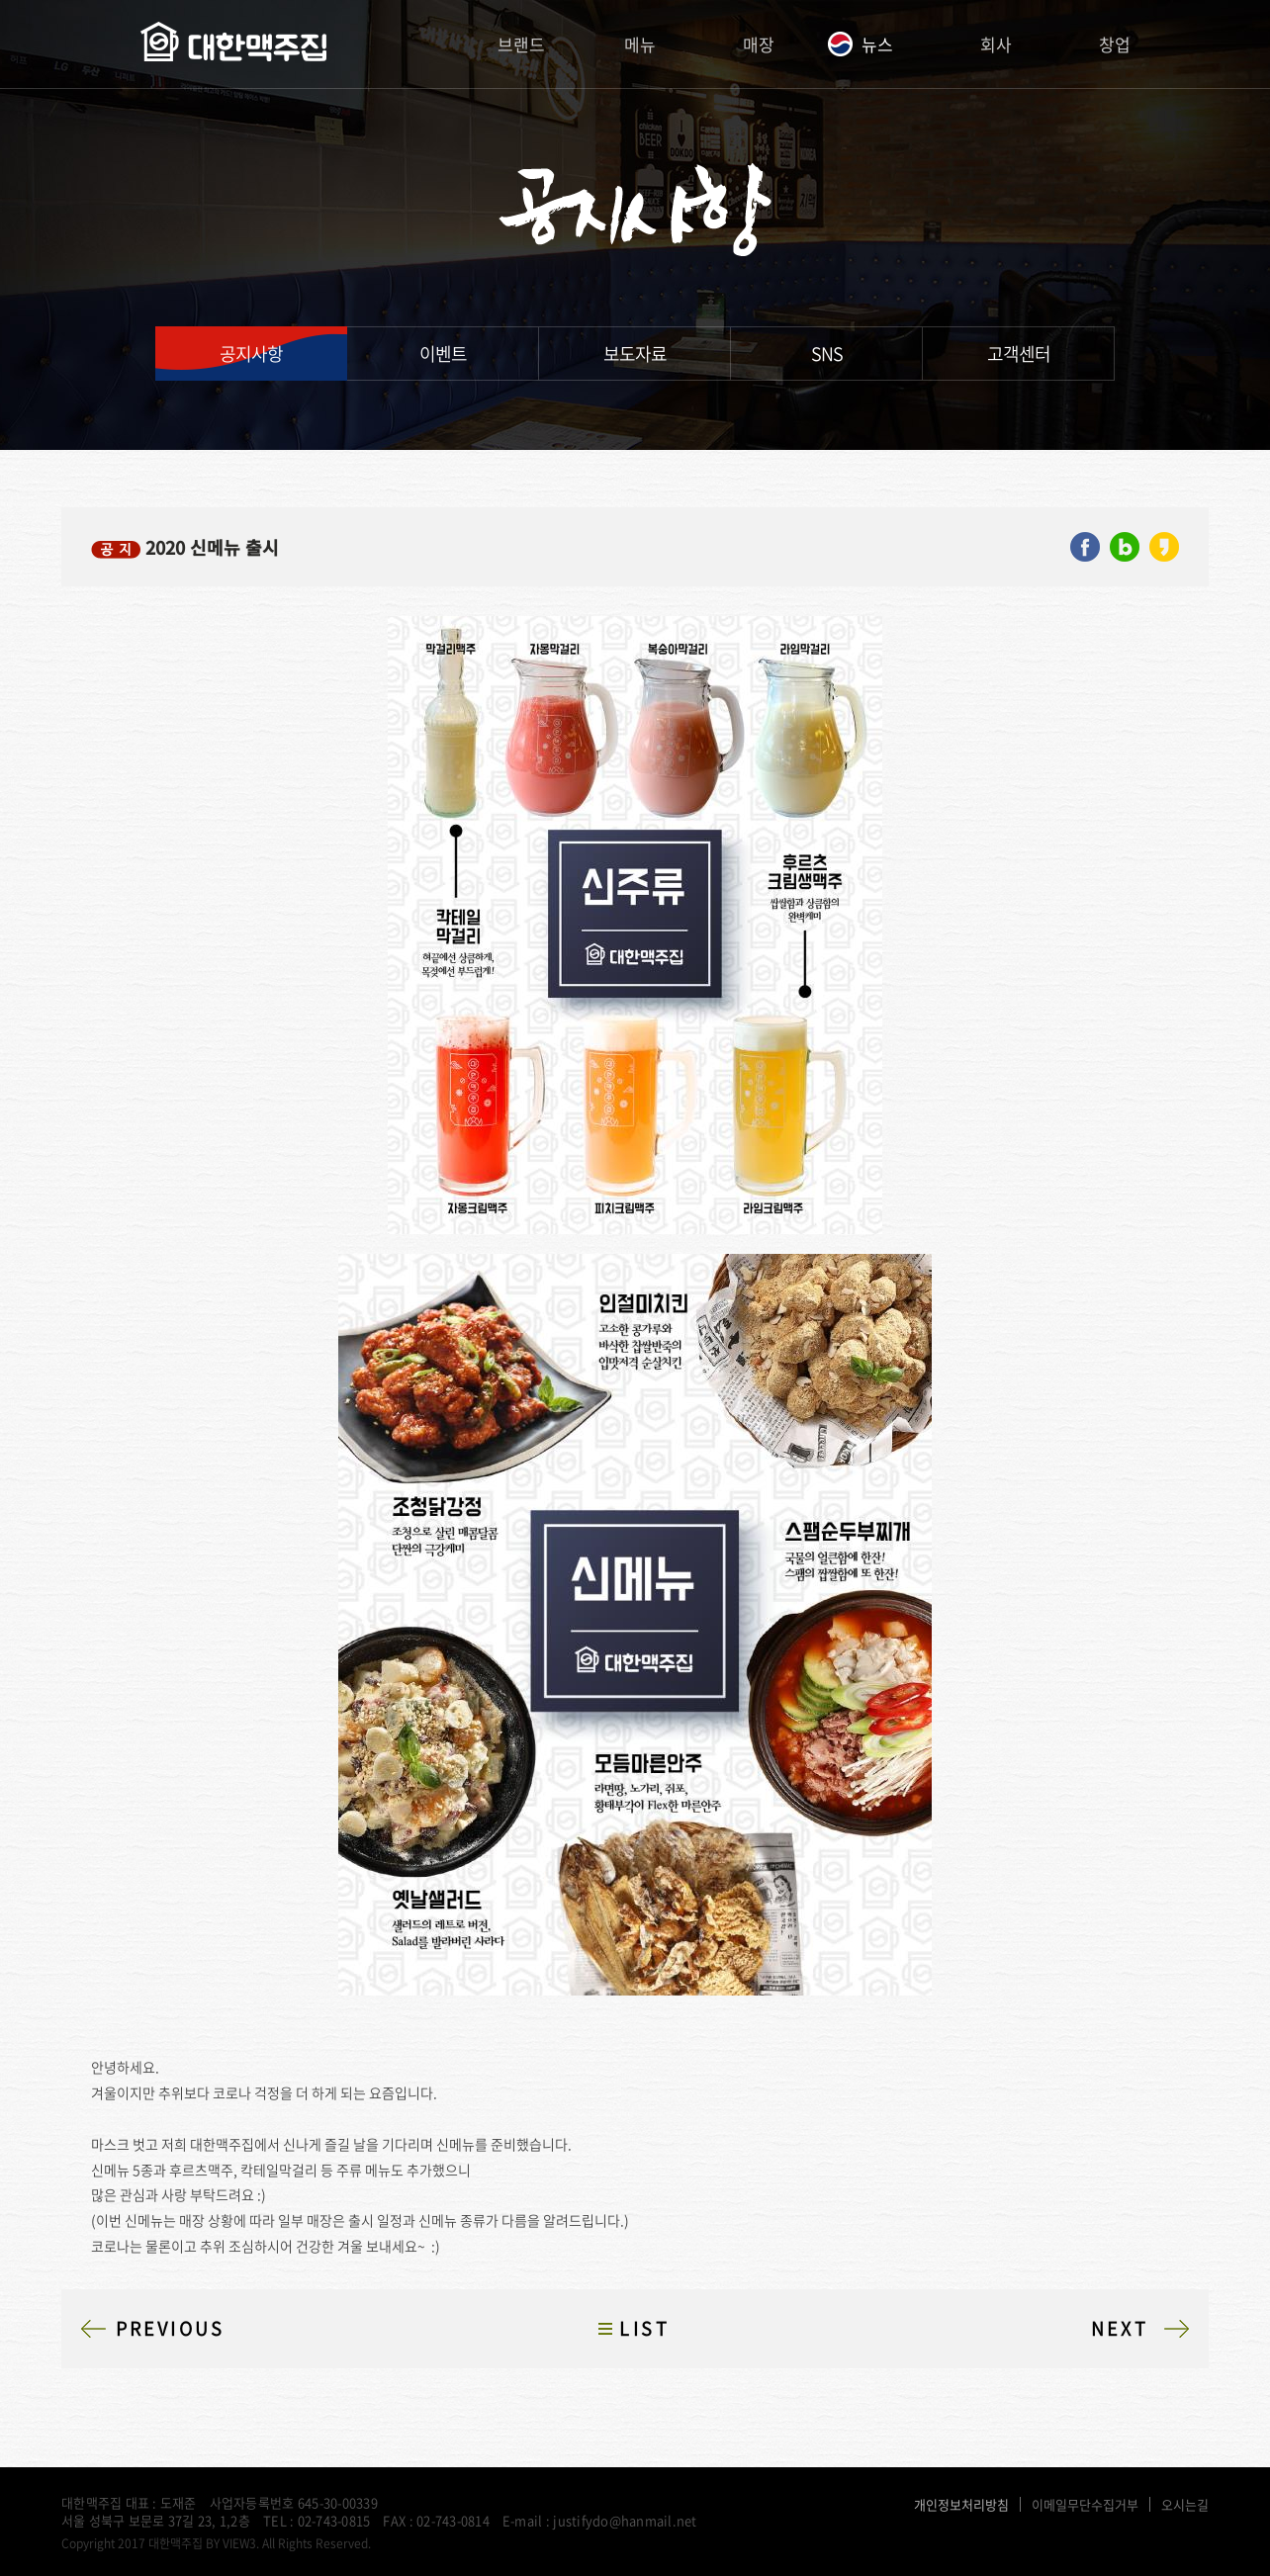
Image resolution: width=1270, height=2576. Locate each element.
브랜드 (521, 44)
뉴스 (877, 44)
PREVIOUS (171, 2328)
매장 (758, 44)
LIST (644, 2328)
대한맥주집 (233, 44)
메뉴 (640, 44)
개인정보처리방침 (961, 2504)
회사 (996, 44)
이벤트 (443, 353)
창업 (1115, 44)
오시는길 (1185, 2504)
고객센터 (1018, 353)
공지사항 (251, 353)
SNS (827, 353)
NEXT (1119, 2328)
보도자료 (635, 353)
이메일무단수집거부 (1085, 2504)
